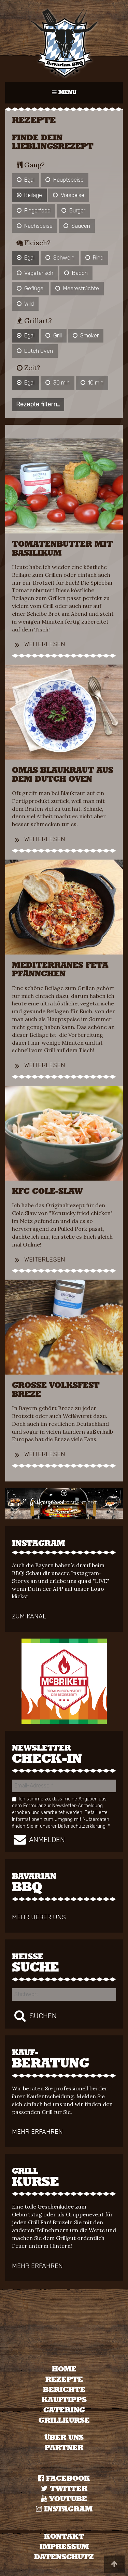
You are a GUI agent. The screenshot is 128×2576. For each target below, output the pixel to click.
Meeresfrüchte (77, 288)
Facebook (64, 2478)
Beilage (29, 195)
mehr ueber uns (39, 1917)
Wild (25, 304)
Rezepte (64, 2379)
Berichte (64, 2389)
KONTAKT (64, 2536)
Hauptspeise (64, 180)
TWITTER (64, 2488)
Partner (64, 2447)
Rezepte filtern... (38, 404)
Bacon (75, 273)
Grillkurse (64, 2420)
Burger (73, 210)
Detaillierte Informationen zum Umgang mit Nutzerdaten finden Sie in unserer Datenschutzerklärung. (60, 1819)
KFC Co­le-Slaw (47, 1192)
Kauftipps (64, 2400)
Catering (64, 2410)
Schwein (59, 257)
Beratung (64, 2059)
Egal (25, 180)
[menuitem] (64, 2369)
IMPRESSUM (64, 2546)
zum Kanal (29, 1616)
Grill (53, 335)
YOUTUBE (64, 2499)
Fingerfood (34, 210)
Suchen (34, 2015)
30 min (57, 382)
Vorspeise (68, 195)
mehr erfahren (37, 2132)
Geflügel (30, 288)
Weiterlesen (38, 644)
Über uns (64, 2437)
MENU (68, 95)
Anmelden (38, 1839)
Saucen (76, 226)
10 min (92, 382)
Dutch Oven (35, 351)
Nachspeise (35, 226)
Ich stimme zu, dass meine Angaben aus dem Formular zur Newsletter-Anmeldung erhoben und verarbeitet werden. (61, 1812)
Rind (94, 257)
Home (64, 2369)
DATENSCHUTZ (64, 2557)
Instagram (64, 2509)
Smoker (86, 335)
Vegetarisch (35, 273)
